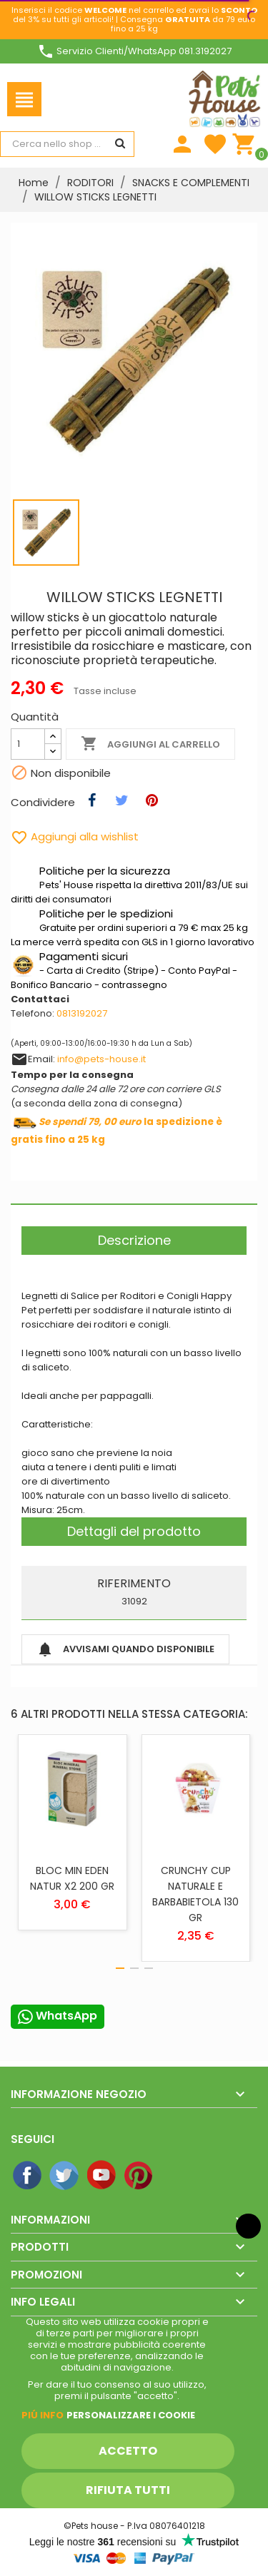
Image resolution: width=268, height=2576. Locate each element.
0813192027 (81, 1013)
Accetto (128, 2451)
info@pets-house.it (101, 1059)
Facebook (28, 2175)
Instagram (176, 2175)
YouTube (102, 2175)
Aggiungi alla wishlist (75, 836)
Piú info (42, 2415)
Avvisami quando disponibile (125, 1649)
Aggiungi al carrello (150, 744)
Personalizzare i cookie (130, 2415)
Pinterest (139, 2175)
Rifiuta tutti (128, 2490)
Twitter (65, 2175)
